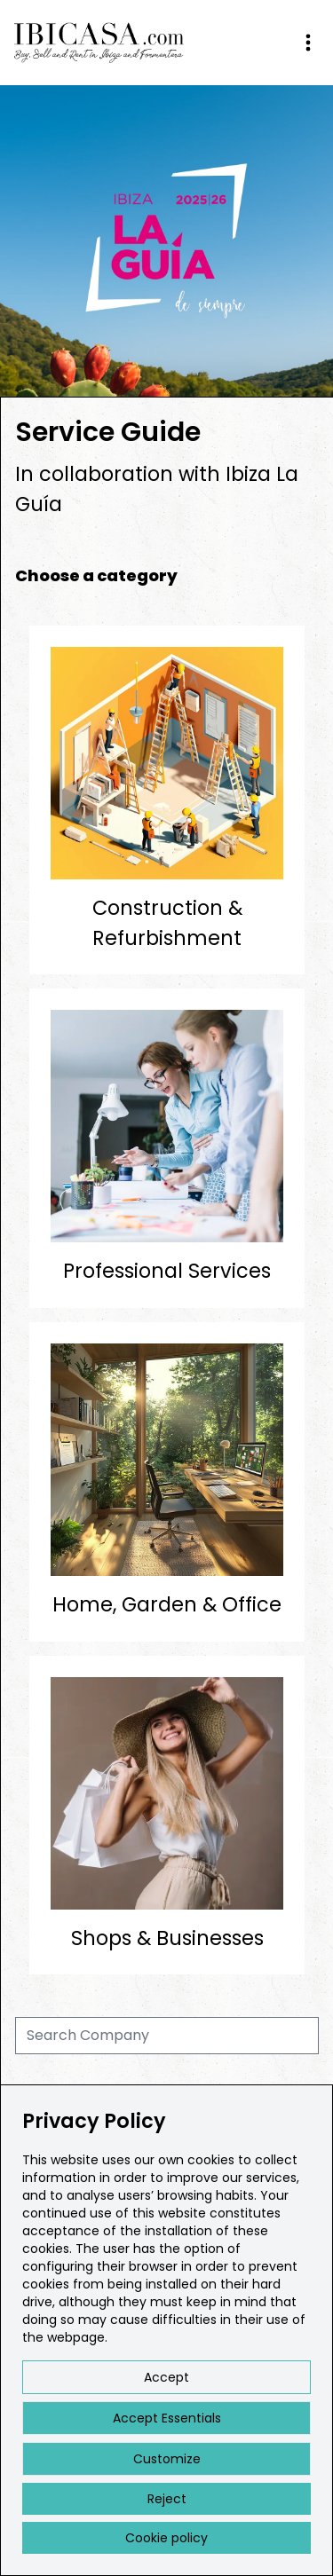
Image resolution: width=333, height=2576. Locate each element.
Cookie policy (166, 2538)
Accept (166, 2377)
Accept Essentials (167, 2418)
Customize (167, 2459)
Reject (166, 2499)
